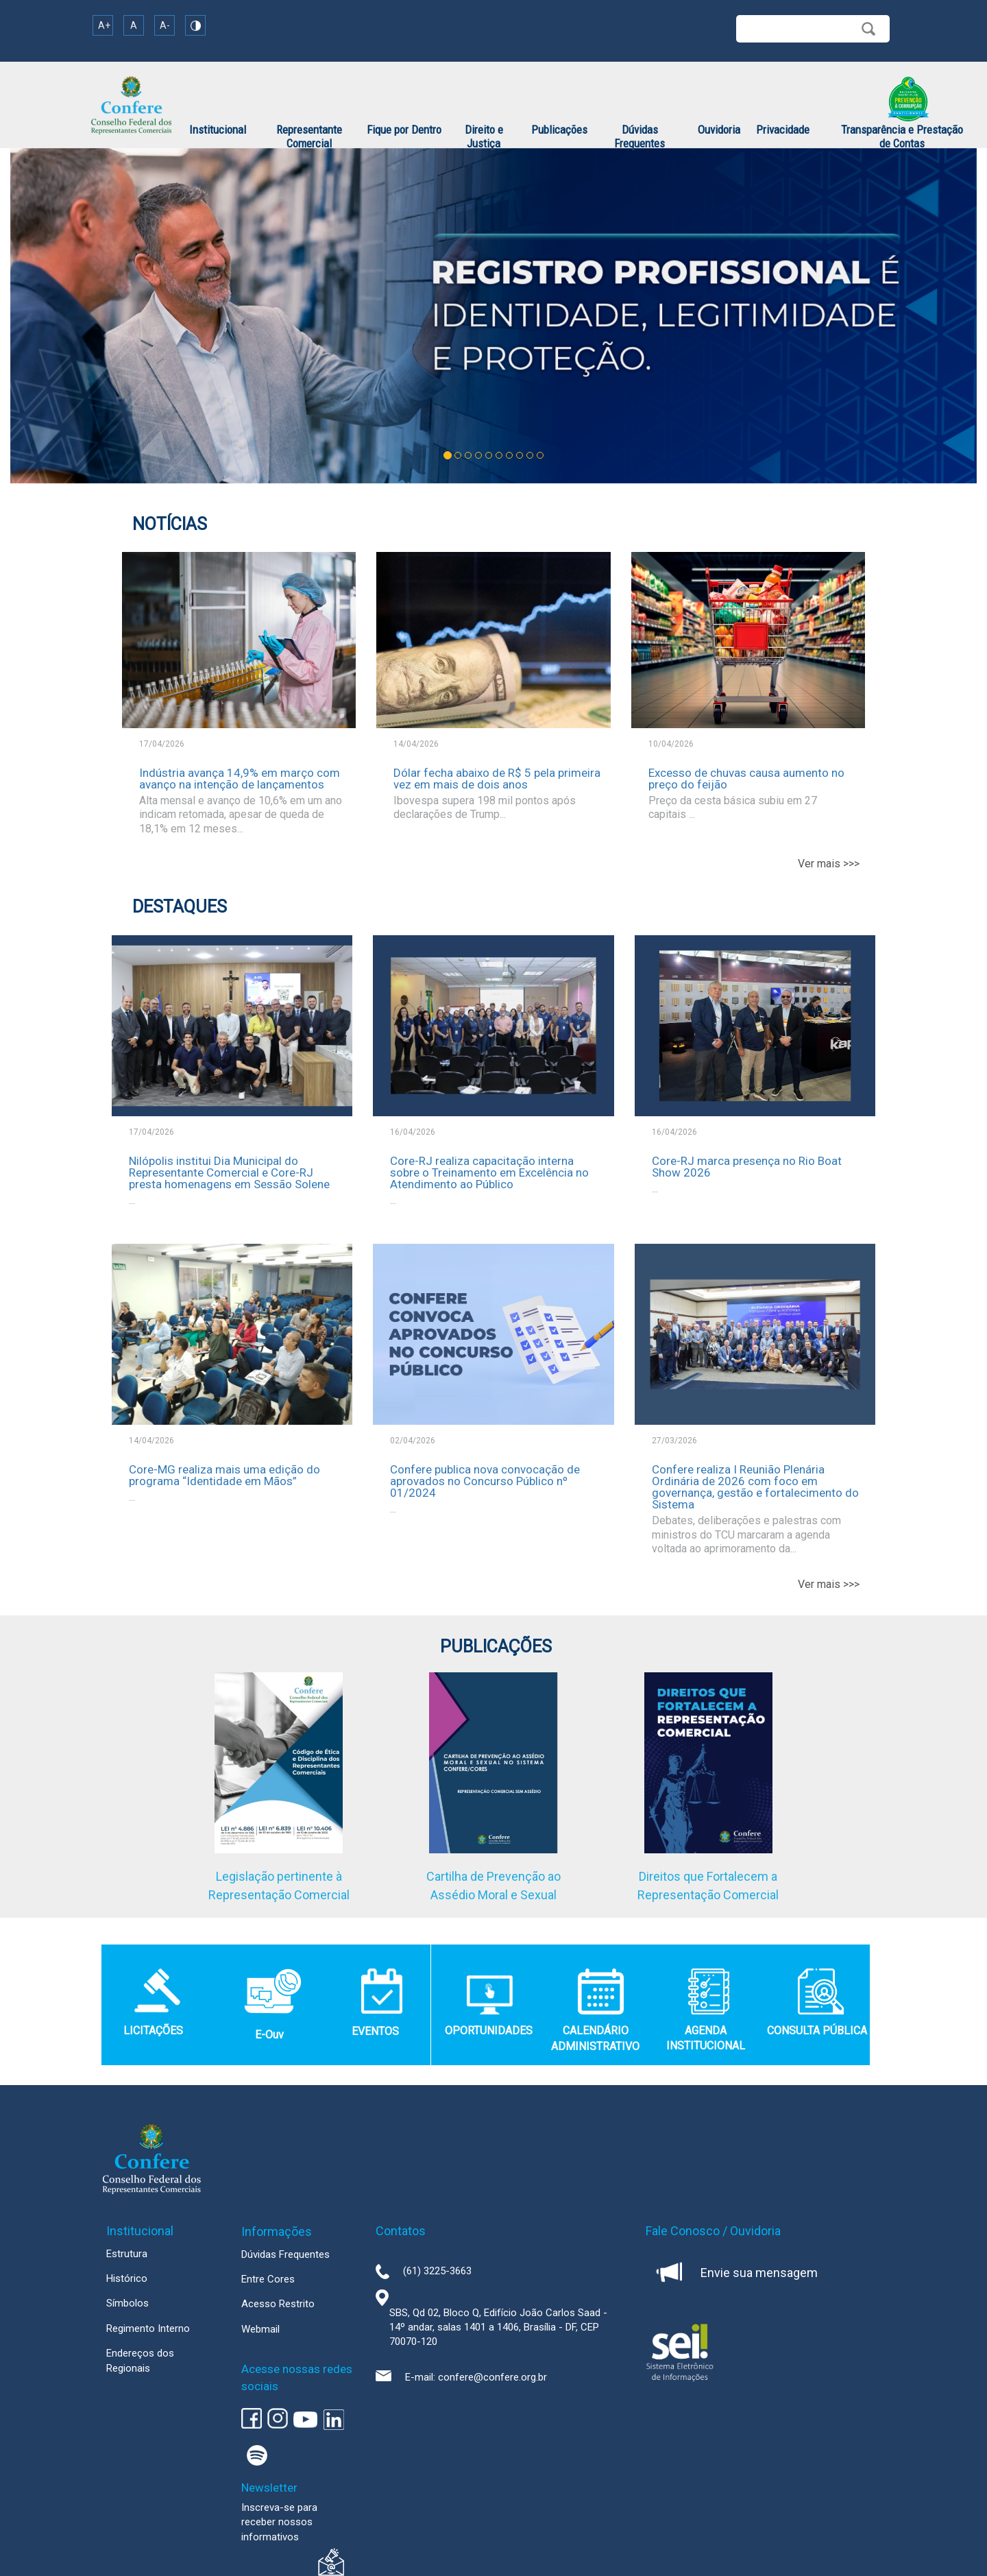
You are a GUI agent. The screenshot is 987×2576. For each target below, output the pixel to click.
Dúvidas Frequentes (639, 136)
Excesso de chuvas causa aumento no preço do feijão (746, 778)
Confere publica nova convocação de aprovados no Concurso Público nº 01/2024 (485, 1481)
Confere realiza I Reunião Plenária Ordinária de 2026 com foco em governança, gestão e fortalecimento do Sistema (755, 1486)
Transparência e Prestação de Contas (902, 136)
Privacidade (782, 129)
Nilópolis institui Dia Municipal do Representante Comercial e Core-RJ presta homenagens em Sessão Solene (229, 1172)
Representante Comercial (309, 136)
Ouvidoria (719, 129)
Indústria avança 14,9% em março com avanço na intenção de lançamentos (239, 778)
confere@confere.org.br (492, 2377)
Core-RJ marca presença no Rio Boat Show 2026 (747, 1166)
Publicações (559, 129)
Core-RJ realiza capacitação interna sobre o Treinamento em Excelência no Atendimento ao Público (489, 1172)
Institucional (217, 129)
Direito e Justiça (484, 136)
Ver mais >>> (829, 863)
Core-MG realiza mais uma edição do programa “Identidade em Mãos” (224, 1475)
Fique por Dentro (404, 129)
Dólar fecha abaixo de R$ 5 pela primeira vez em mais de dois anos (496, 778)
